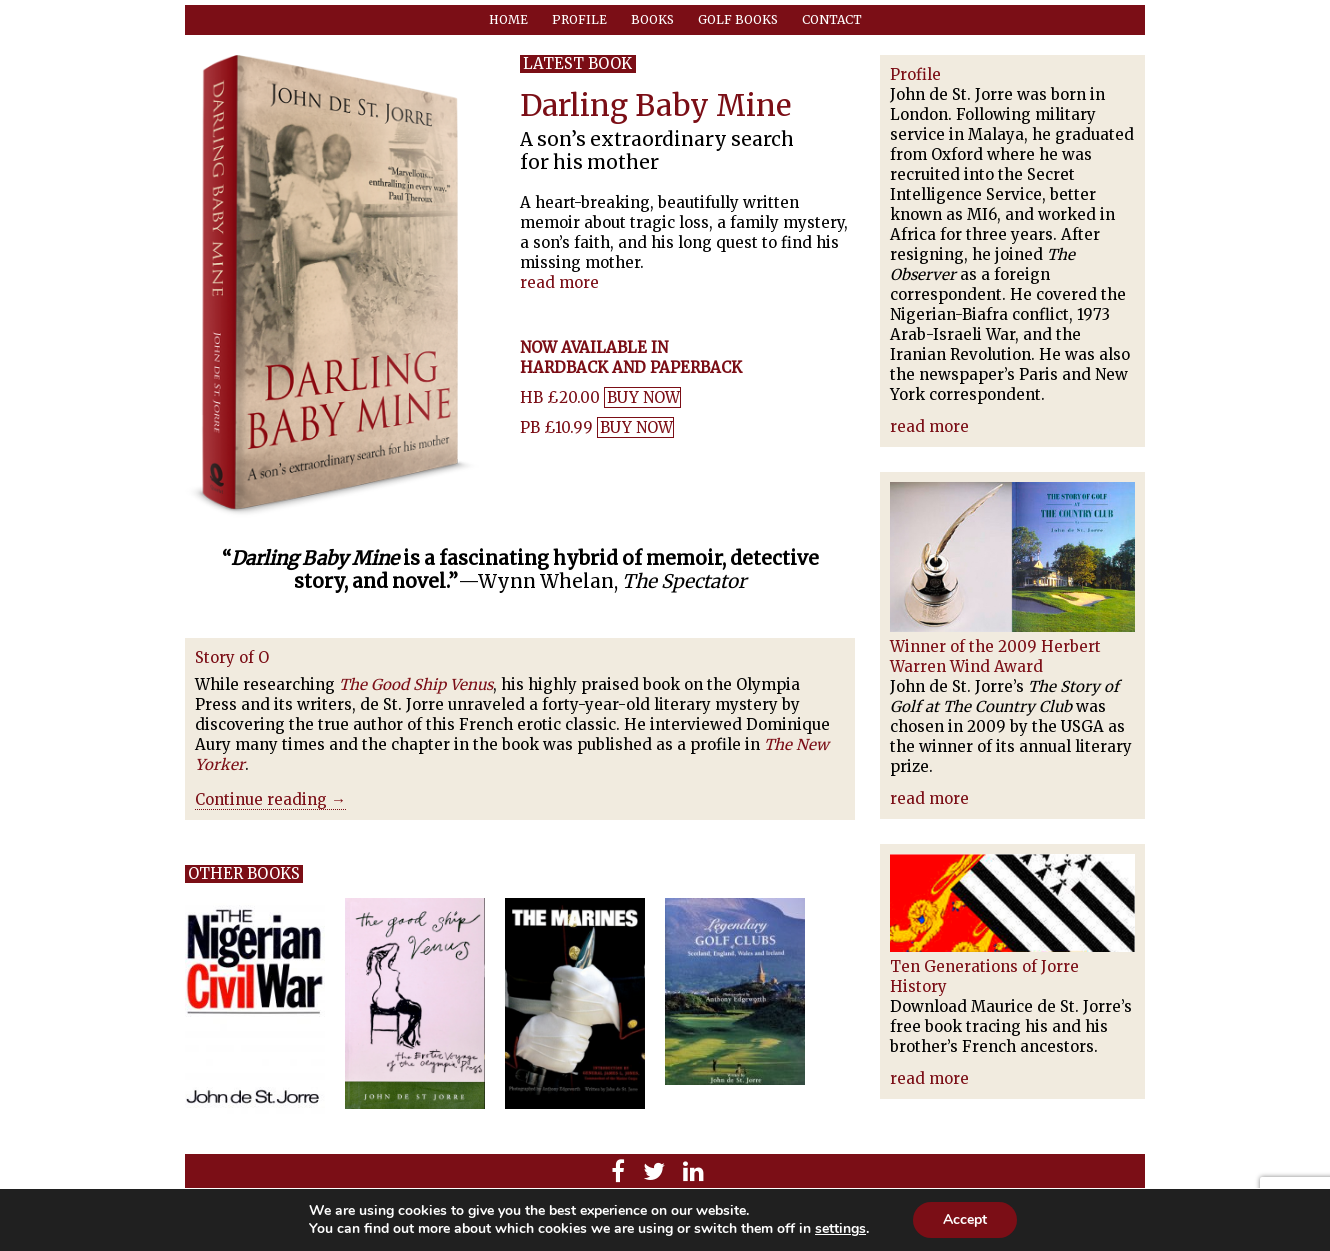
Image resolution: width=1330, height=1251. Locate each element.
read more (559, 282)
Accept (965, 1219)
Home (508, 19)
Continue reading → (270, 799)
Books (652, 19)
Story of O (232, 657)
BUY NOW (643, 397)
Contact (832, 19)
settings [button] (840, 1228)
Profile (579, 19)
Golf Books (738, 19)
